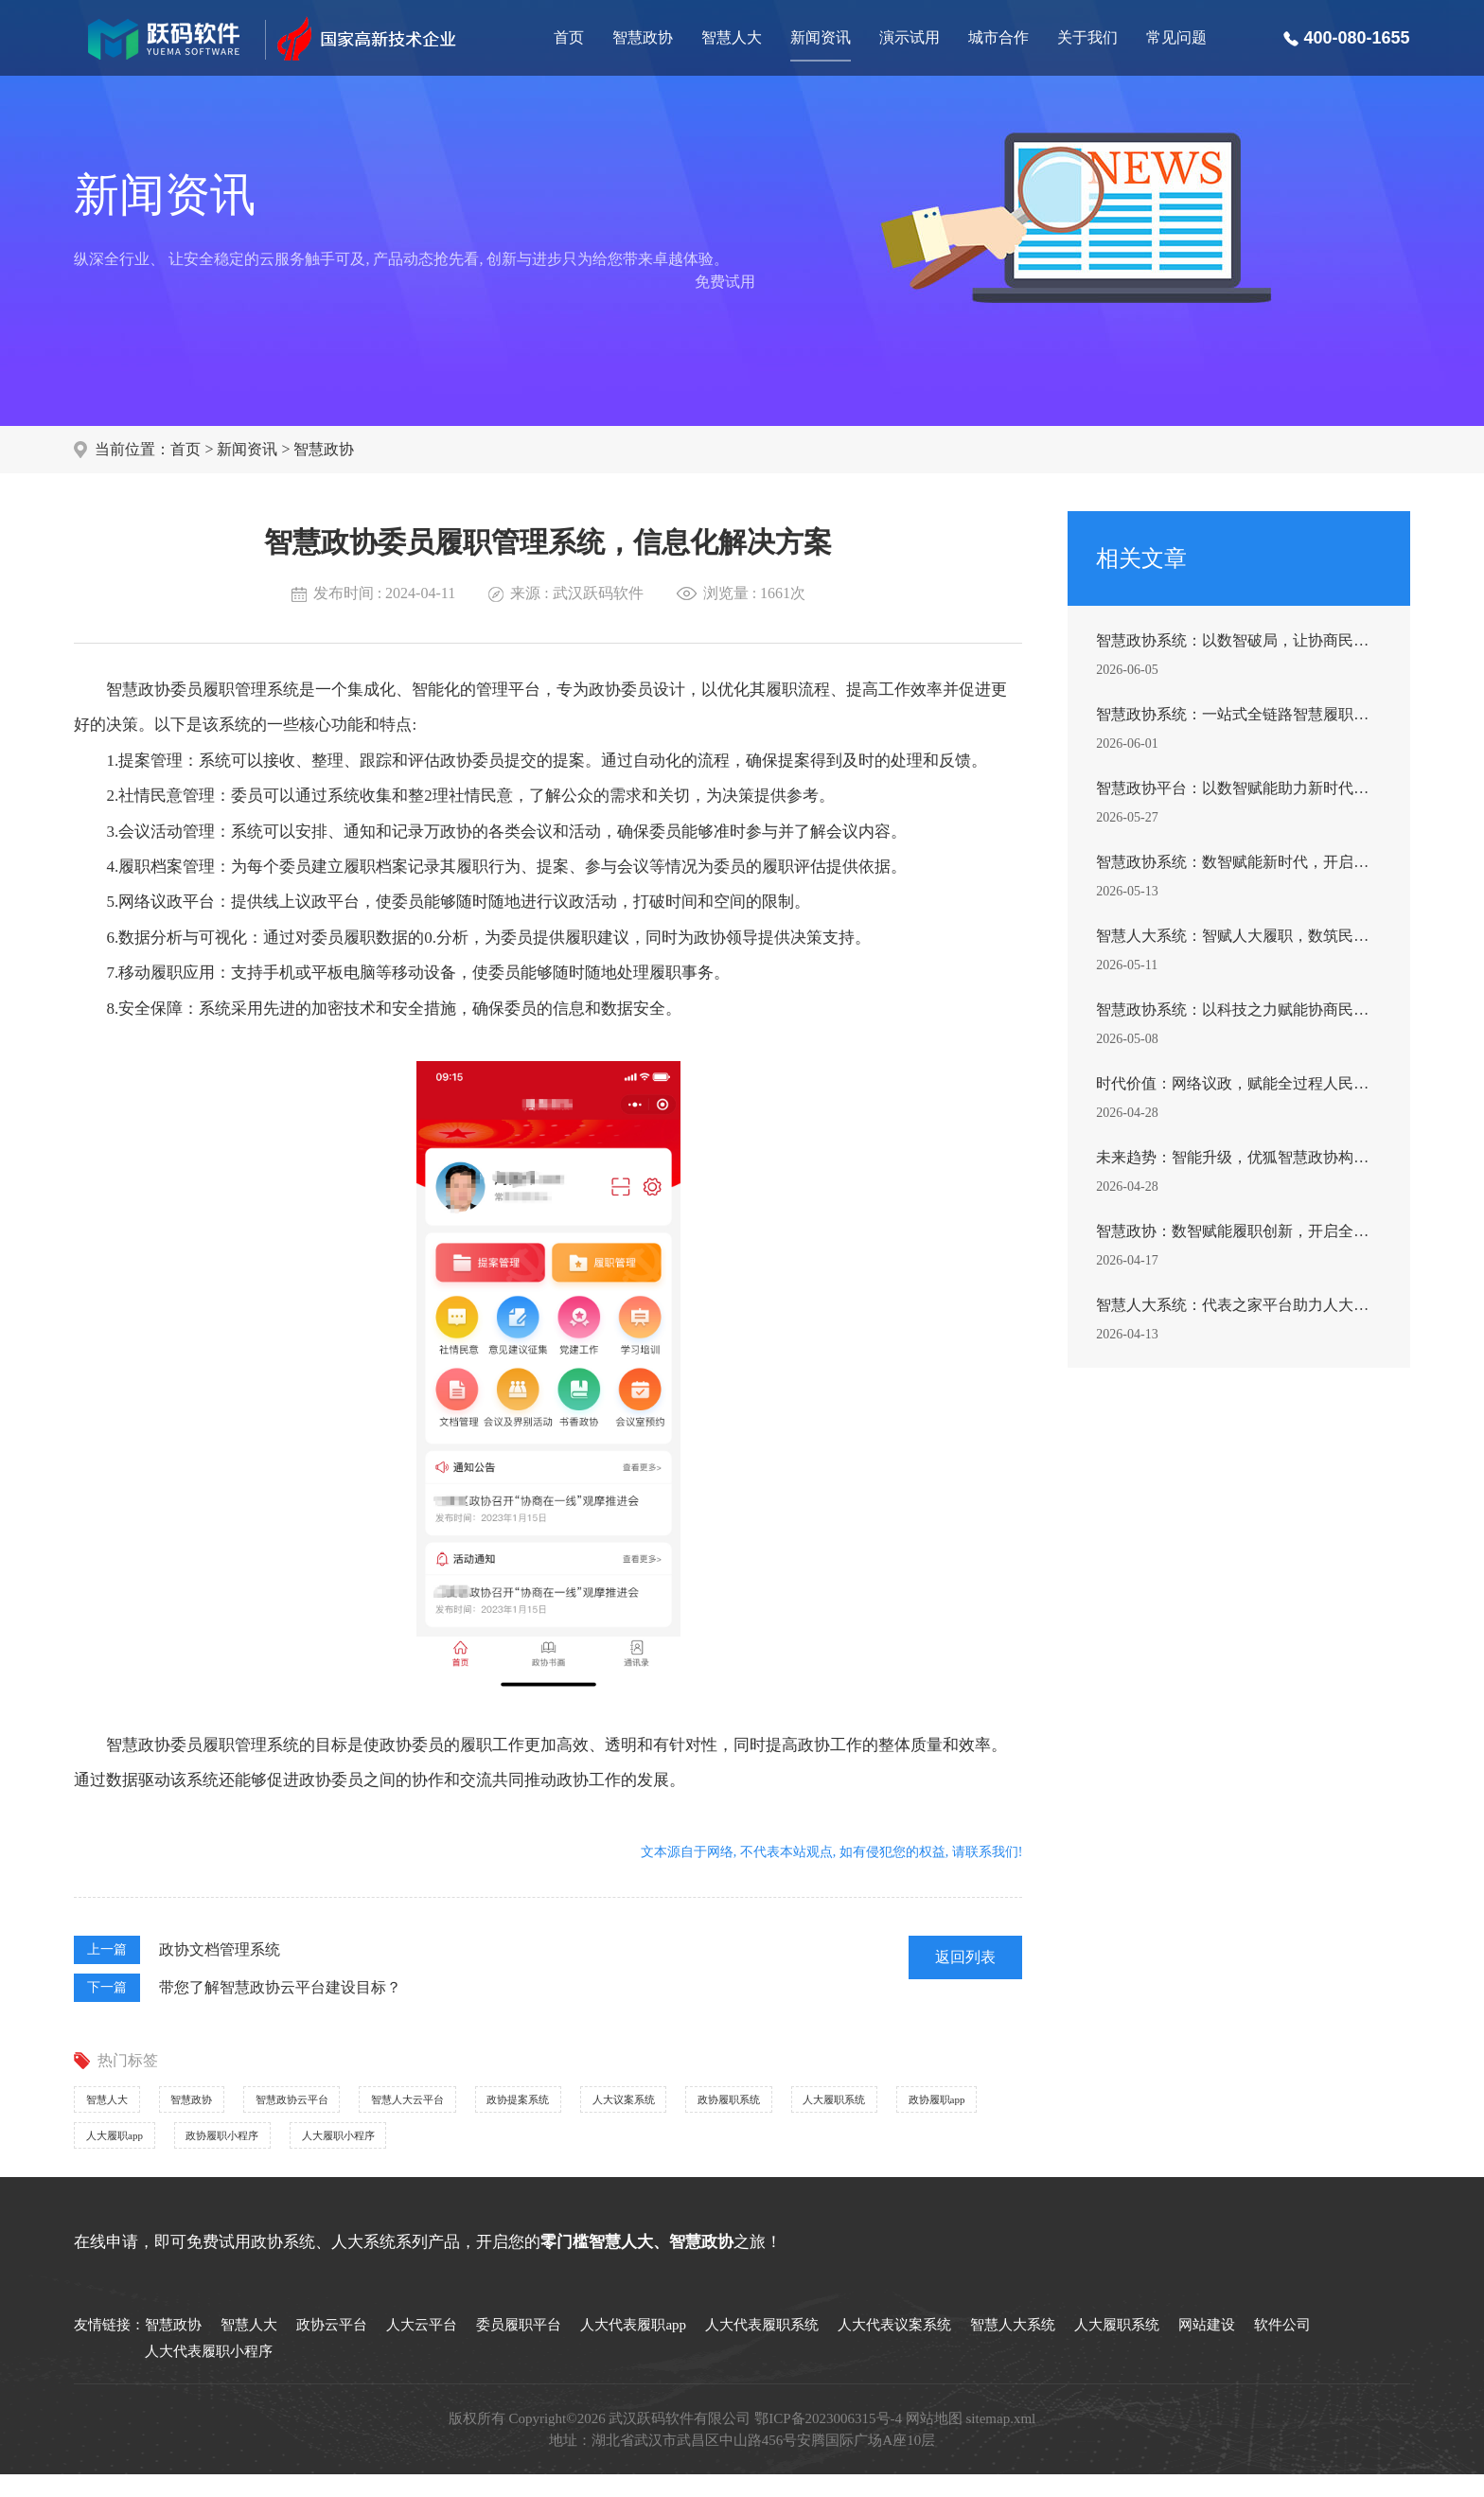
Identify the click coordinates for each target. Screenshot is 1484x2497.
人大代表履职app (633, 2347)
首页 (569, 37)
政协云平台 (331, 2347)
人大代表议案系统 (894, 2347)
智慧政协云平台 (371, 2105)
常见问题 (1176, 37)
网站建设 (1206, 2347)
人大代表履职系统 (762, 2347)
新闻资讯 (820, 37)
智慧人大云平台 (530, 2105)
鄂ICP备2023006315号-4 (828, 2441)
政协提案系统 (681, 2105)
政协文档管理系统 (219, 1949)
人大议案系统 (825, 2105)
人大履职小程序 (862, 2152)
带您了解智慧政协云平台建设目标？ (280, 1987)
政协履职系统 (136, 2152)
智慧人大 (731, 37)
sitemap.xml (1001, 2441)
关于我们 (1087, 37)
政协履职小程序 (703, 2152)
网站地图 (934, 2441)
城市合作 (998, 37)
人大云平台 (421, 2347)
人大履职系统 (280, 2152)
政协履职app (420, 2152)
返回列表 (965, 1957)
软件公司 (1282, 2347)
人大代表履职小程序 (209, 2374)
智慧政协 (642, 37)
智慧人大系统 (1012, 2347)
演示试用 (909, 37)
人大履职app (556, 2152)
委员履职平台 (518, 2347)
